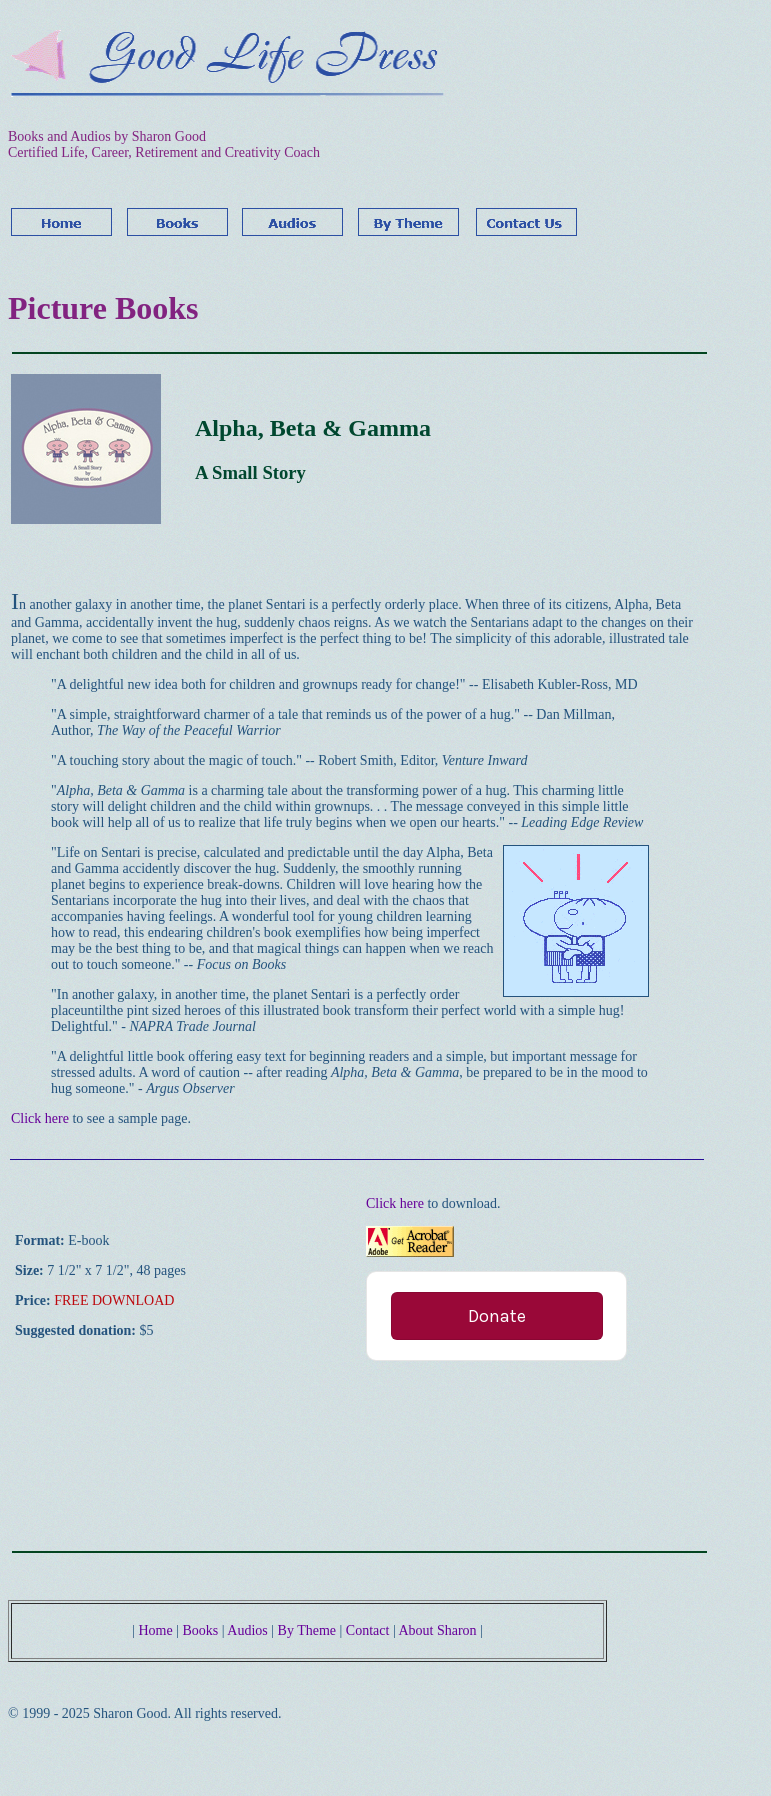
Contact (369, 1630)
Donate (497, 1316)
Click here (40, 1118)
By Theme (307, 1630)
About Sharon (437, 1630)
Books (200, 1630)
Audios (247, 1630)
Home (155, 1630)
